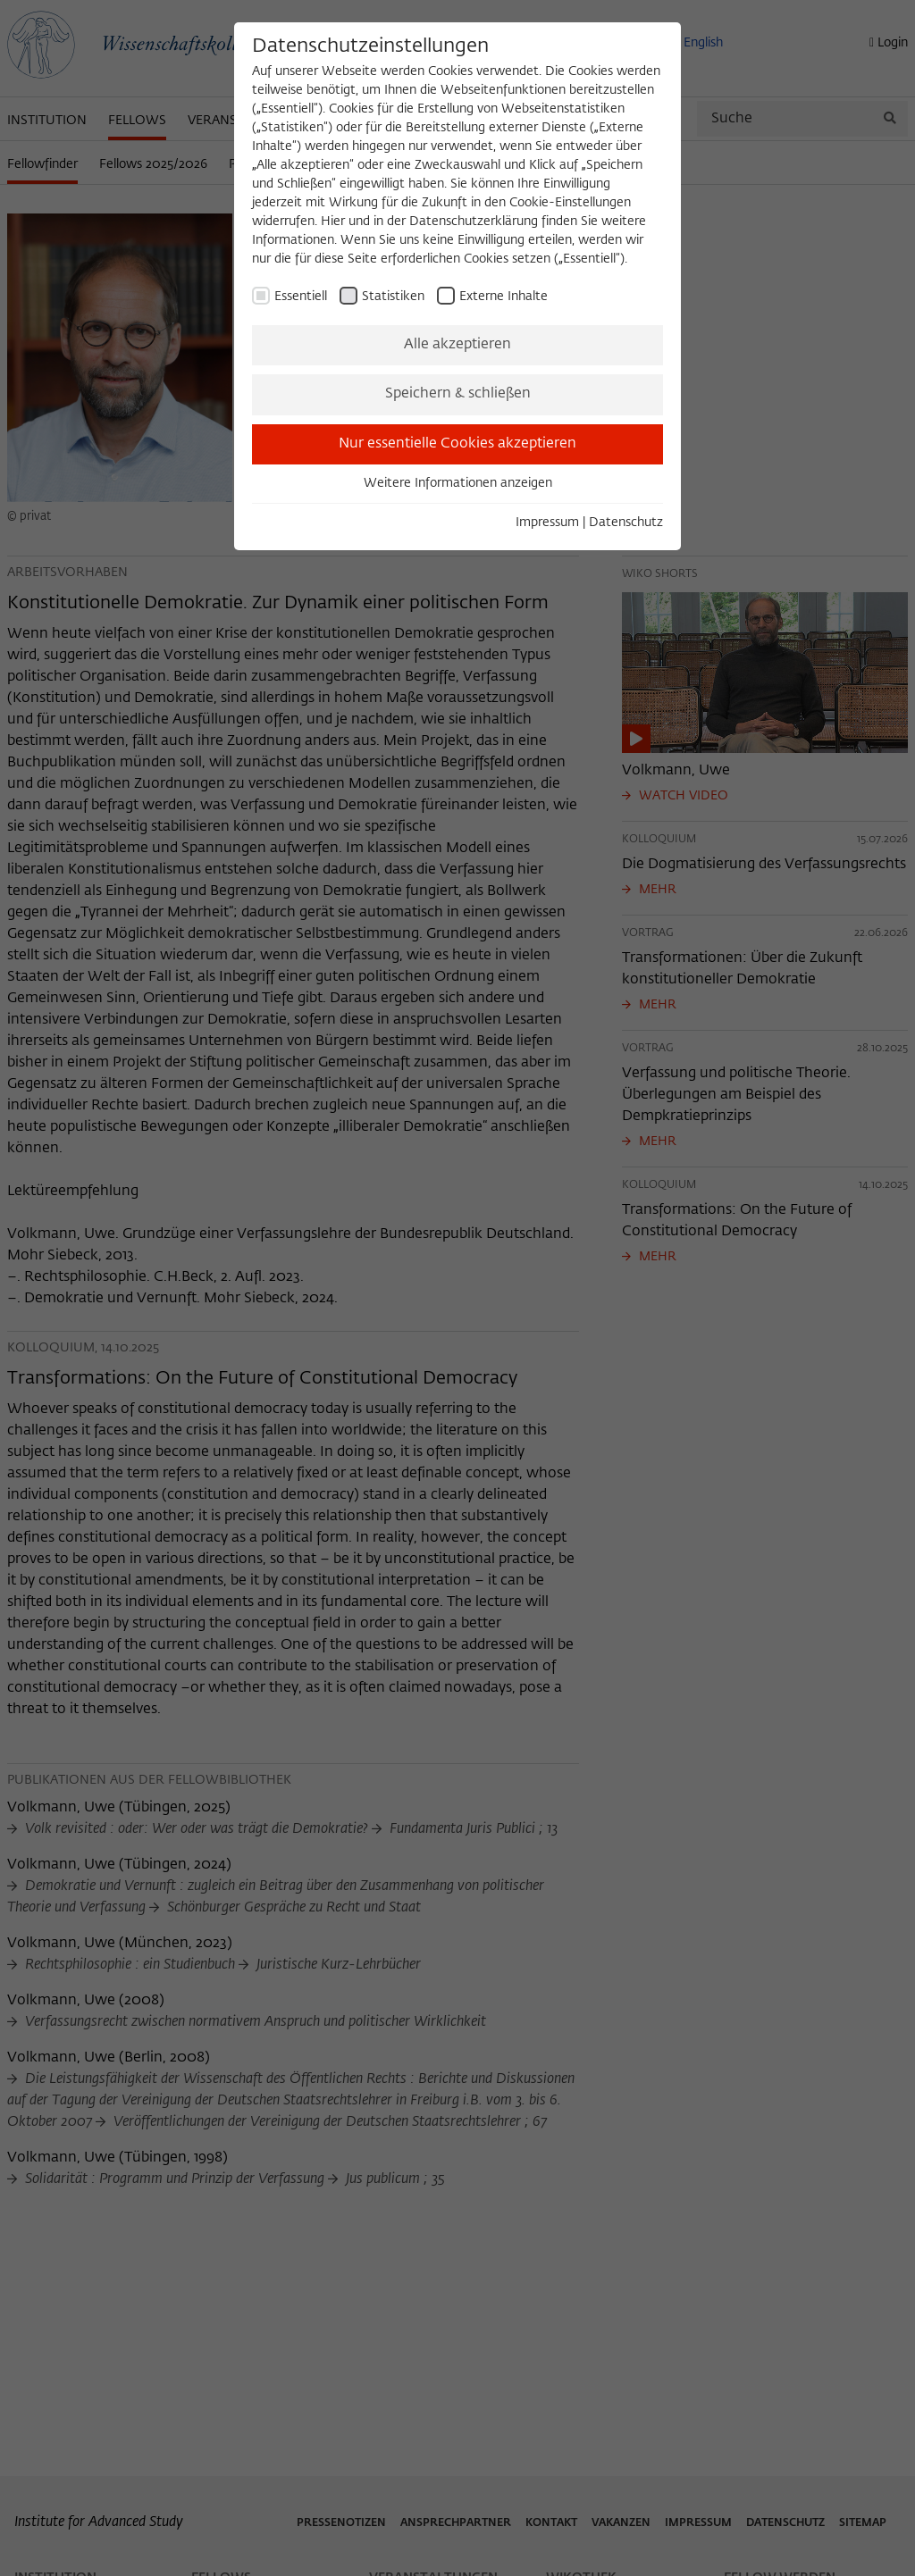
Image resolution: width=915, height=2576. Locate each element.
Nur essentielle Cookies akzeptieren (457, 444)
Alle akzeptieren (457, 345)
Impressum (547, 522)
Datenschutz (626, 522)
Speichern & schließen (458, 394)
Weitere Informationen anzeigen (458, 483)
